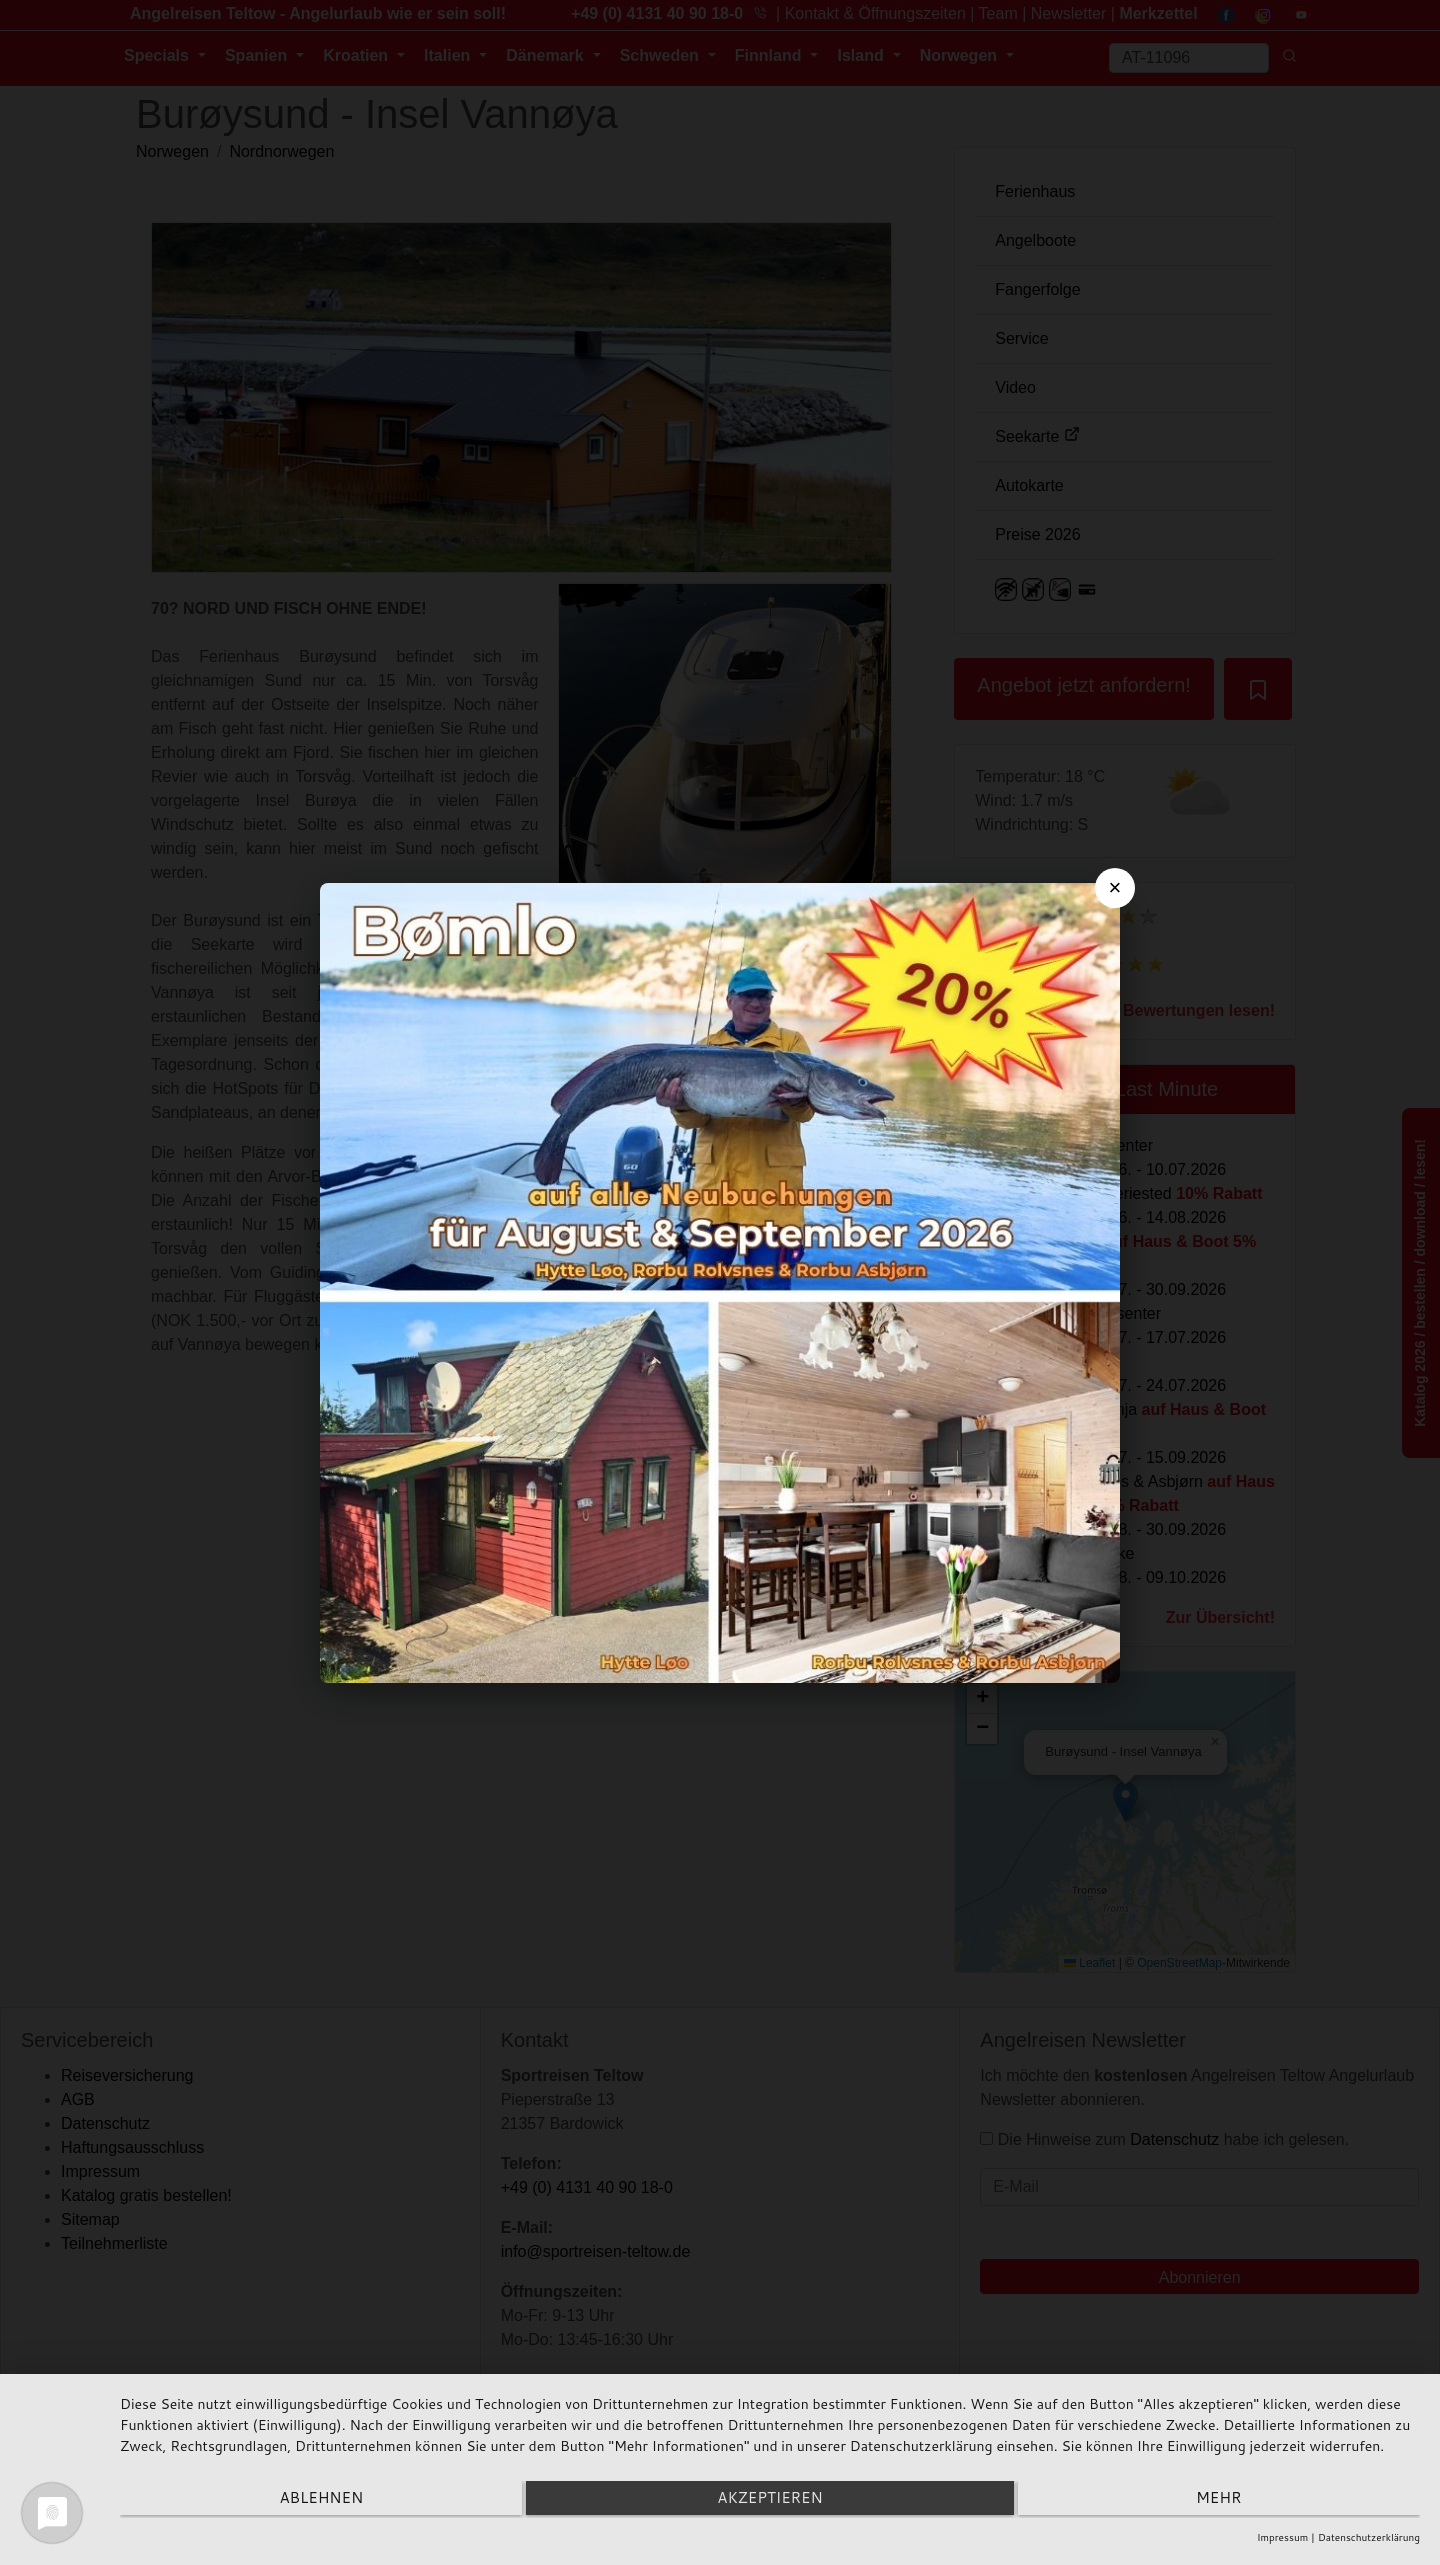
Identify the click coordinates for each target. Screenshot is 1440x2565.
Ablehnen (314, 2500)
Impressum (1282, 2537)
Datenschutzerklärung (1369, 2537)
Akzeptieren (769, 2500)
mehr (1225, 2500)
